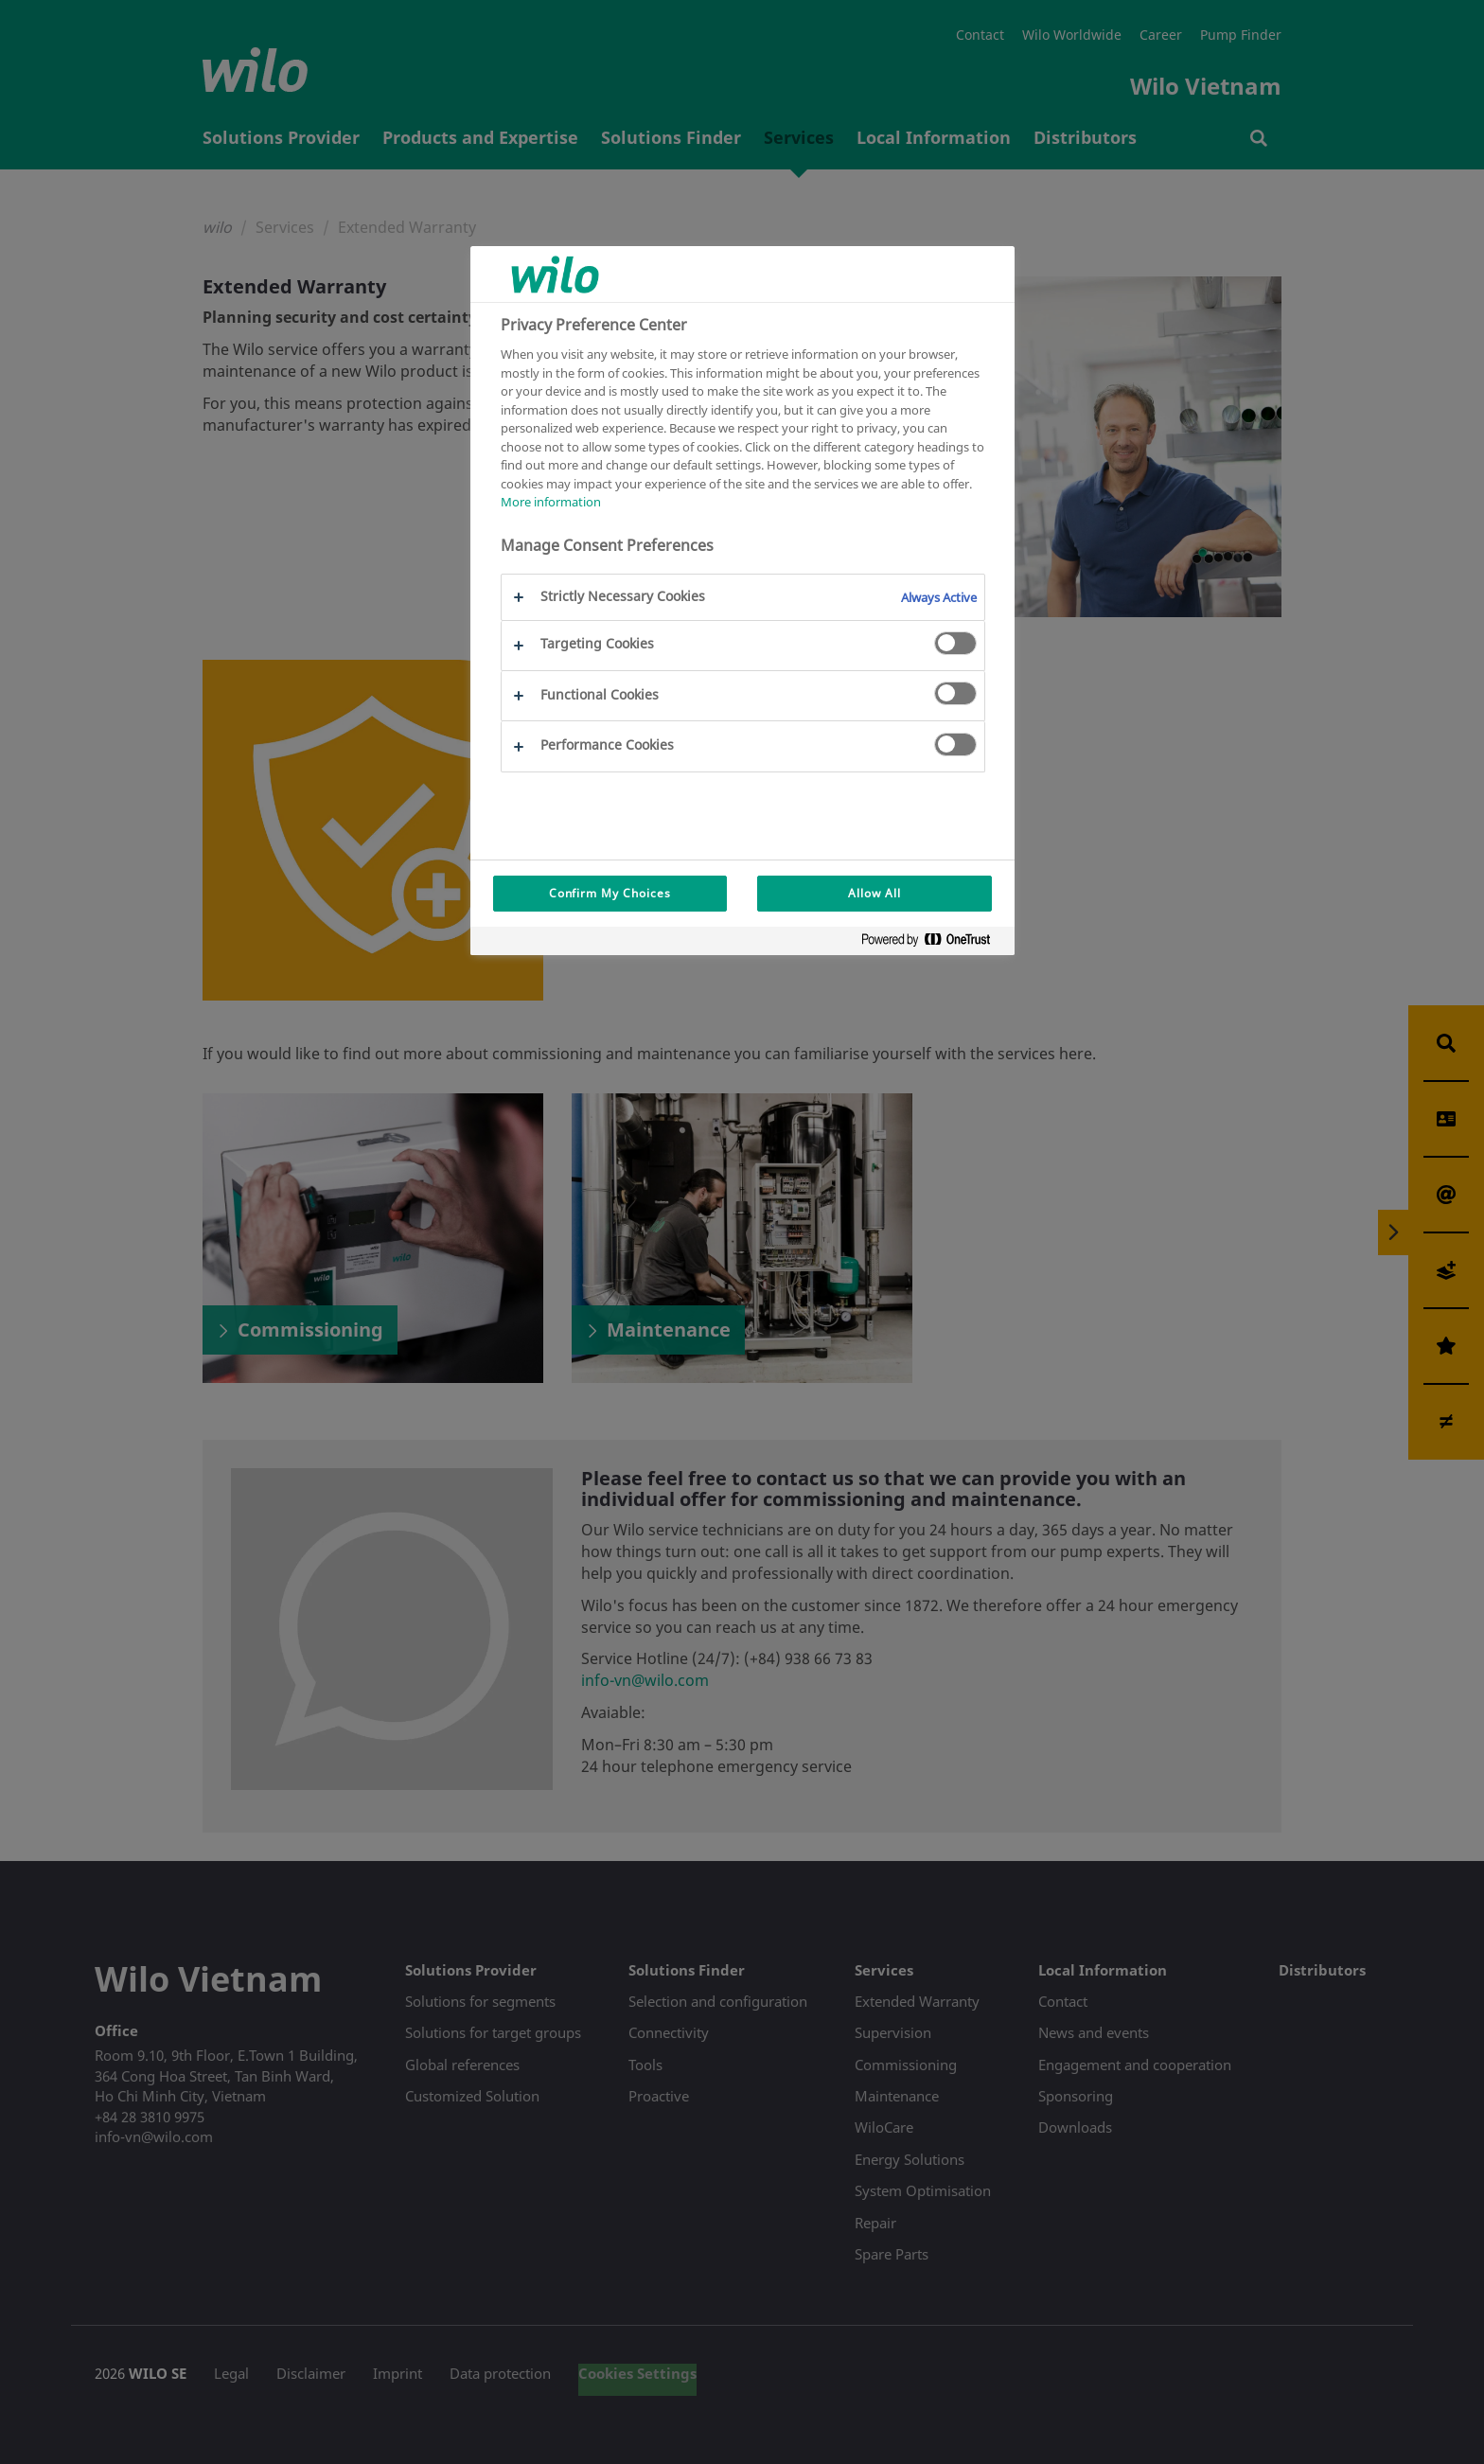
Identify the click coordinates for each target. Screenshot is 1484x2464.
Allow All (874, 893)
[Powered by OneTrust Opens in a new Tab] (933, 943)
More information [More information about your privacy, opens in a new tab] (551, 501)
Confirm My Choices (610, 893)
